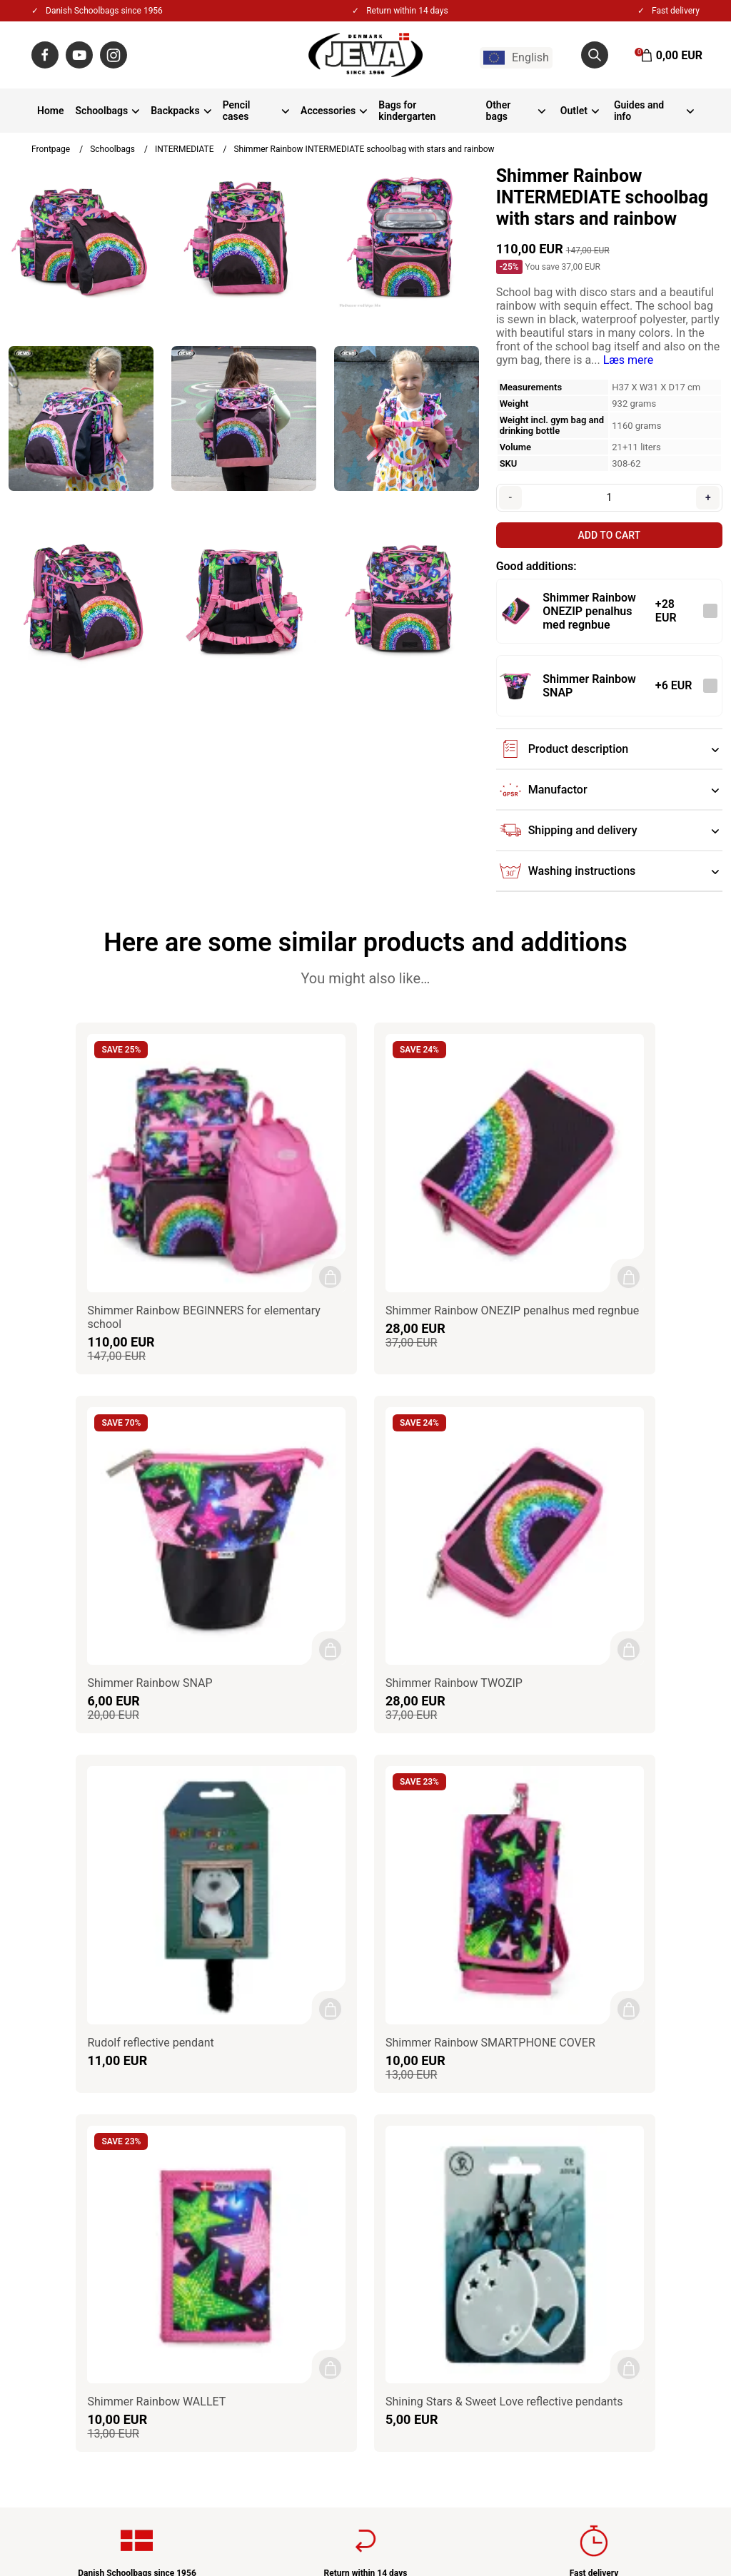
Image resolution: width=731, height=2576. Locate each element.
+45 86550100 (89, 2219)
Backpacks (175, 110)
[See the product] (516, 611)
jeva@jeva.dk (92, 2239)
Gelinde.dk (680, 2525)
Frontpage (50, 149)
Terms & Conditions (310, 2181)
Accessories (328, 110)
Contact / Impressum (314, 2162)
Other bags (498, 110)
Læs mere (628, 360)
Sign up (669, 2278)
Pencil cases (237, 110)
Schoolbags (102, 110)
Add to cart (609, 535)
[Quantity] (609, 497)
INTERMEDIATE (184, 149)
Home (50, 110)
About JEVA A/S (301, 2142)
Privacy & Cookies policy (321, 2200)
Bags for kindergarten (406, 110)
